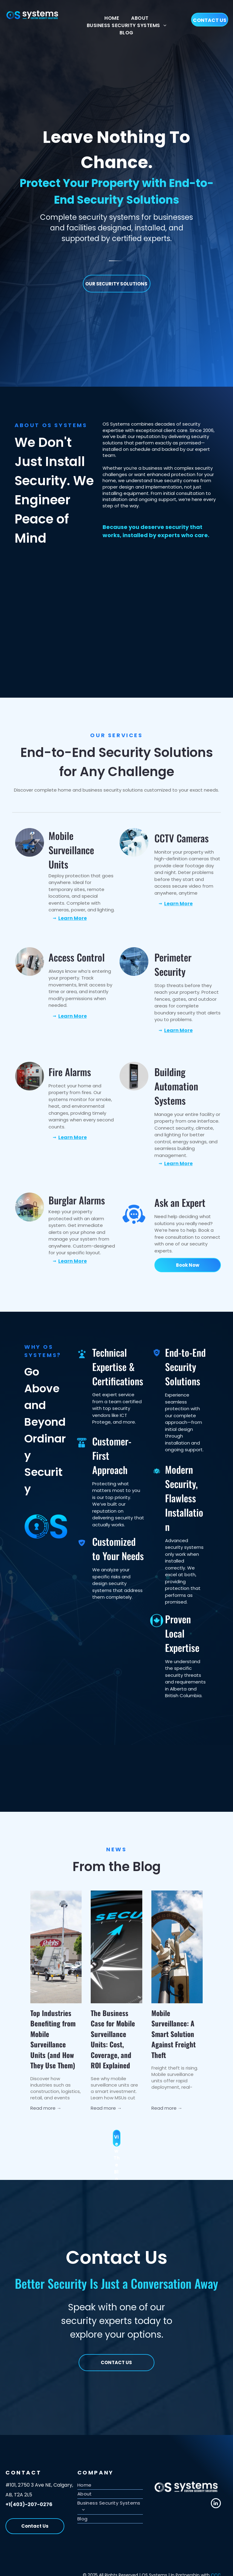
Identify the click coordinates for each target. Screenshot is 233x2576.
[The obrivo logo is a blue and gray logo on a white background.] (66, 639)
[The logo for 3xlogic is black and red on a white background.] (166, 639)
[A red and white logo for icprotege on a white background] (133, 639)
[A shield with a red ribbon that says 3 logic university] (166, 586)
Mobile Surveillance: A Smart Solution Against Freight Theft (173, 2034)
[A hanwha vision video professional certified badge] (100, 586)
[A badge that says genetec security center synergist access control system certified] (66, 586)
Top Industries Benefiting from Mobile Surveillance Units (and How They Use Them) (53, 2039)
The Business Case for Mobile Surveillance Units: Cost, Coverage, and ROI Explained (113, 2039)
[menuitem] (111, 18)
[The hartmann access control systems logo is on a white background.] (100, 639)
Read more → (45, 2108)
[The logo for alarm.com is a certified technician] (33, 639)
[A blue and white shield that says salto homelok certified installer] (33, 586)
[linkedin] (216, 2504)
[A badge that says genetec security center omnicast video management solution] (133, 586)
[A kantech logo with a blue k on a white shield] (200, 586)
